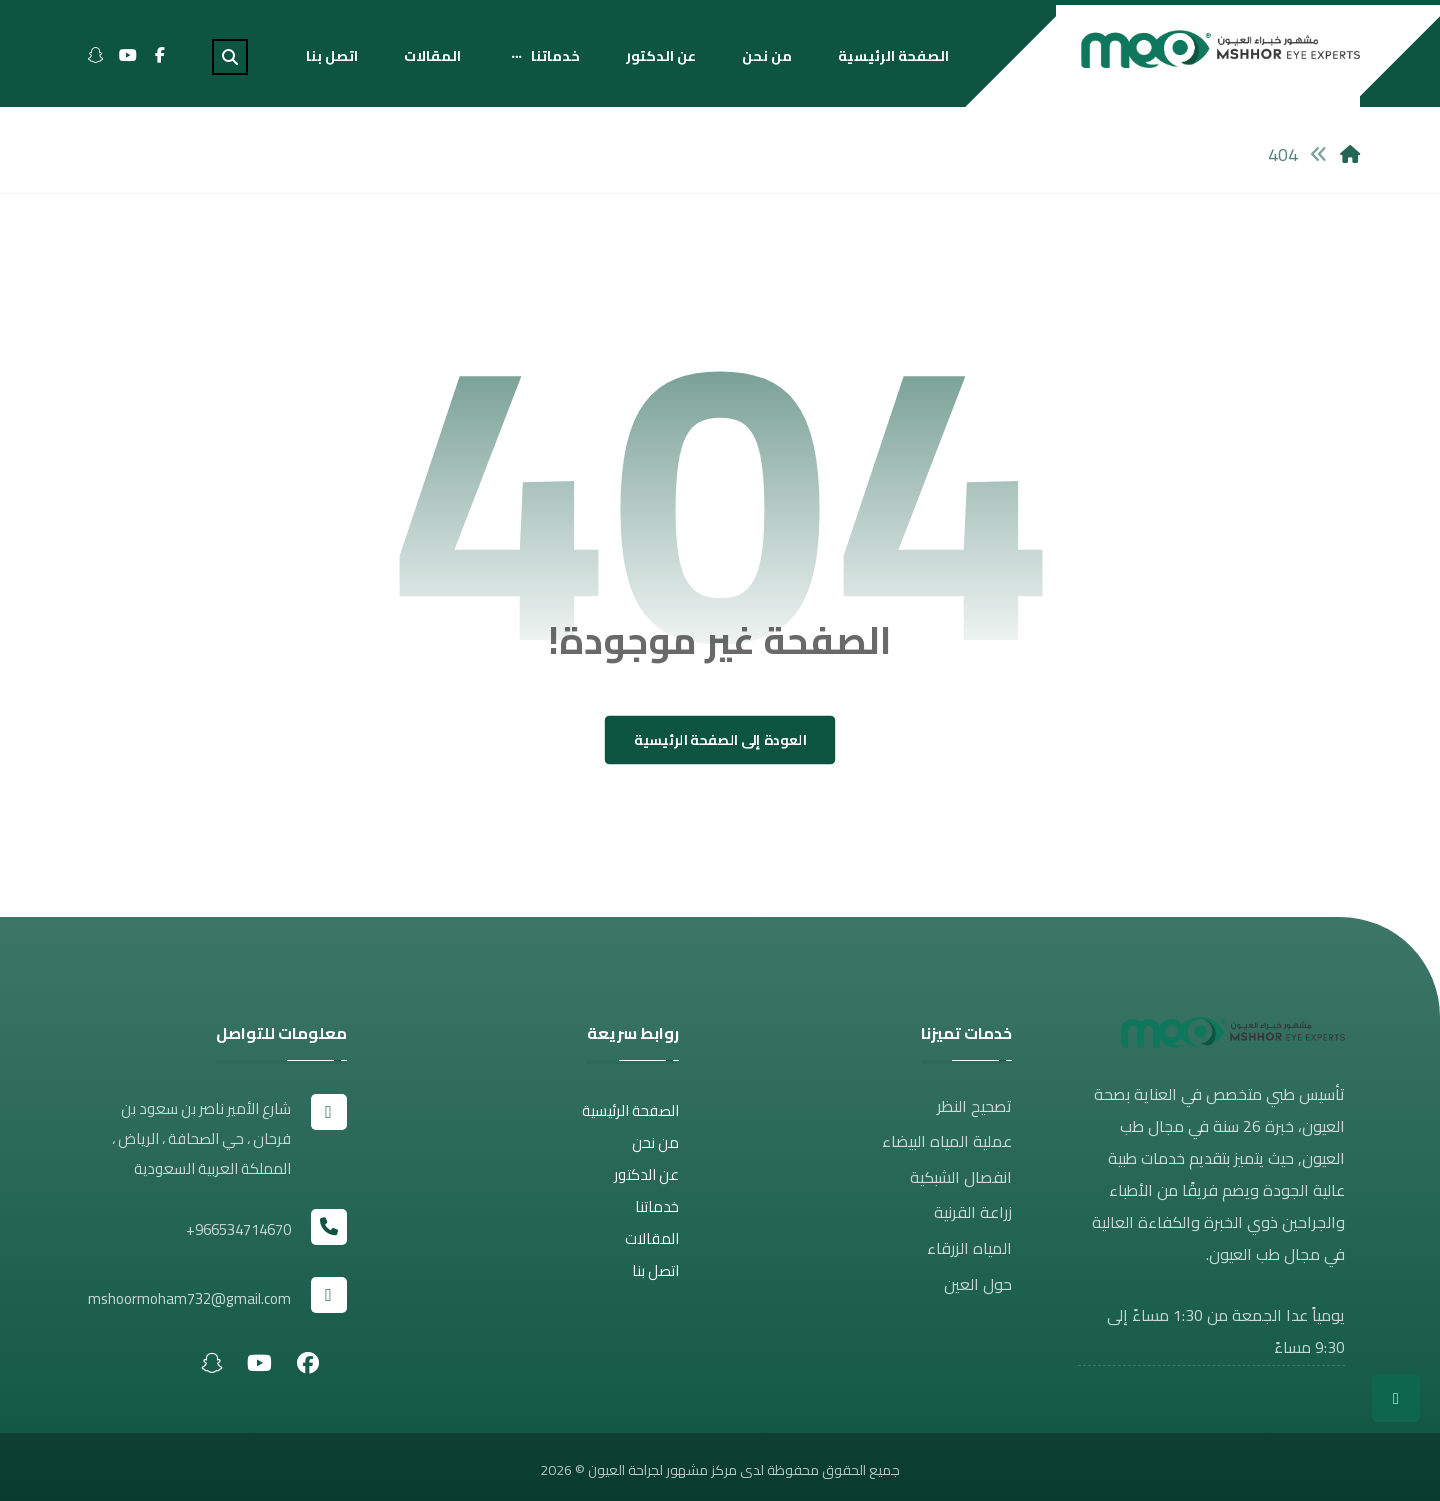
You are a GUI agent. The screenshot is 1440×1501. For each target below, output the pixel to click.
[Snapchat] (96, 55)
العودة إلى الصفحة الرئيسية (720, 747)
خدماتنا (657, 1214)
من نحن (655, 1150)
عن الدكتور (646, 1182)
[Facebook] (160, 55)
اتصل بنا (655, 1278)
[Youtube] (128, 55)
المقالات (652, 1246)
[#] (308, 1355)
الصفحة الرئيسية (630, 1118)
